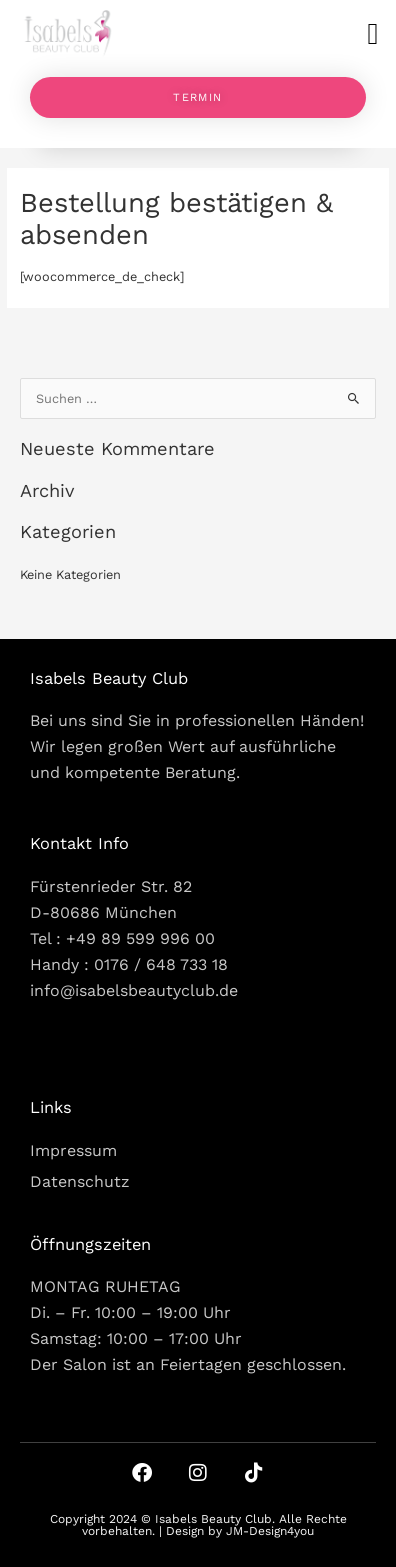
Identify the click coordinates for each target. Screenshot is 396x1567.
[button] (373, 33)
